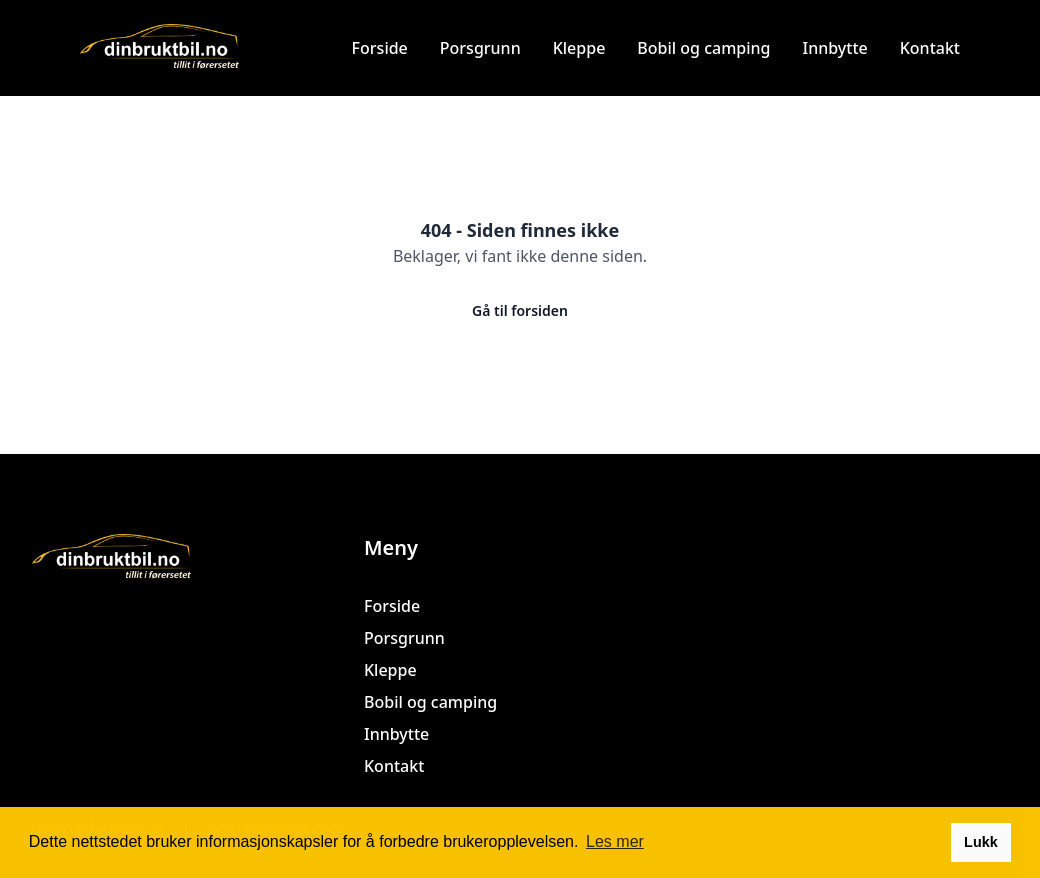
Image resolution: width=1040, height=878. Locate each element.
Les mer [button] (615, 841)
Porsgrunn (480, 48)
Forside (380, 48)
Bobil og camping (703, 48)
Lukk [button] (981, 842)
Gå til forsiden (520, 310)
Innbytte (835, 48)
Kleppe (579, 48)
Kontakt (930, 48)
